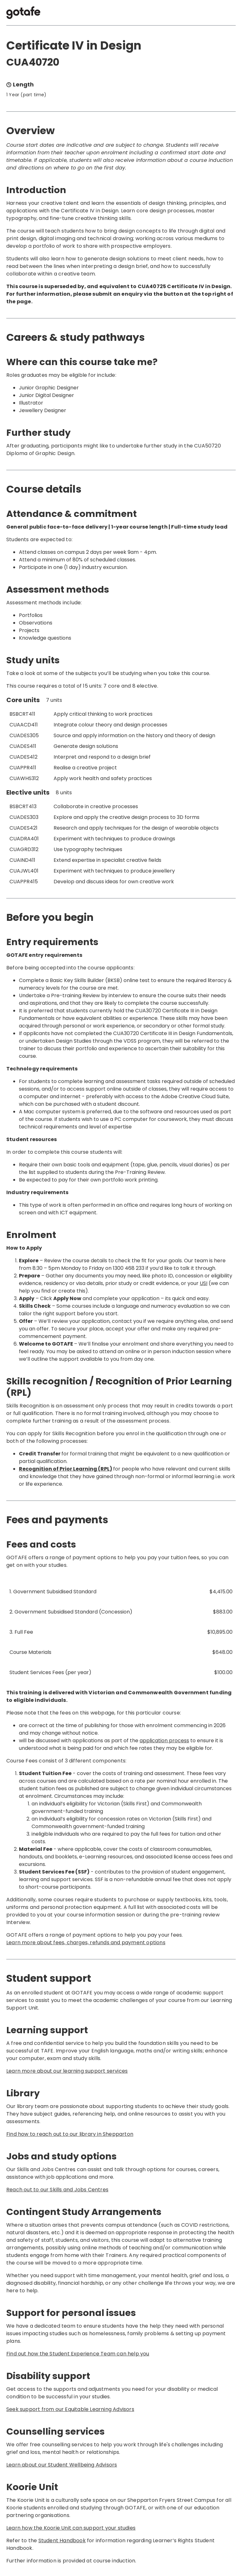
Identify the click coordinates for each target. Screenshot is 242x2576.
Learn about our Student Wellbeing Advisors (61, 2464)
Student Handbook (62, 2540)
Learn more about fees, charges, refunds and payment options (85, 1942)
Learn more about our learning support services (67, 2071)
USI (203, 1283)
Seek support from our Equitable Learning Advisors (70, 2409)
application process (164, 1740)
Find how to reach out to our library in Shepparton (69, 2134)
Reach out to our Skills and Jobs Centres (57, 2189)
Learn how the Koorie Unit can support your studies (70, 2528)
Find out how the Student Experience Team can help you (77, 2353)
